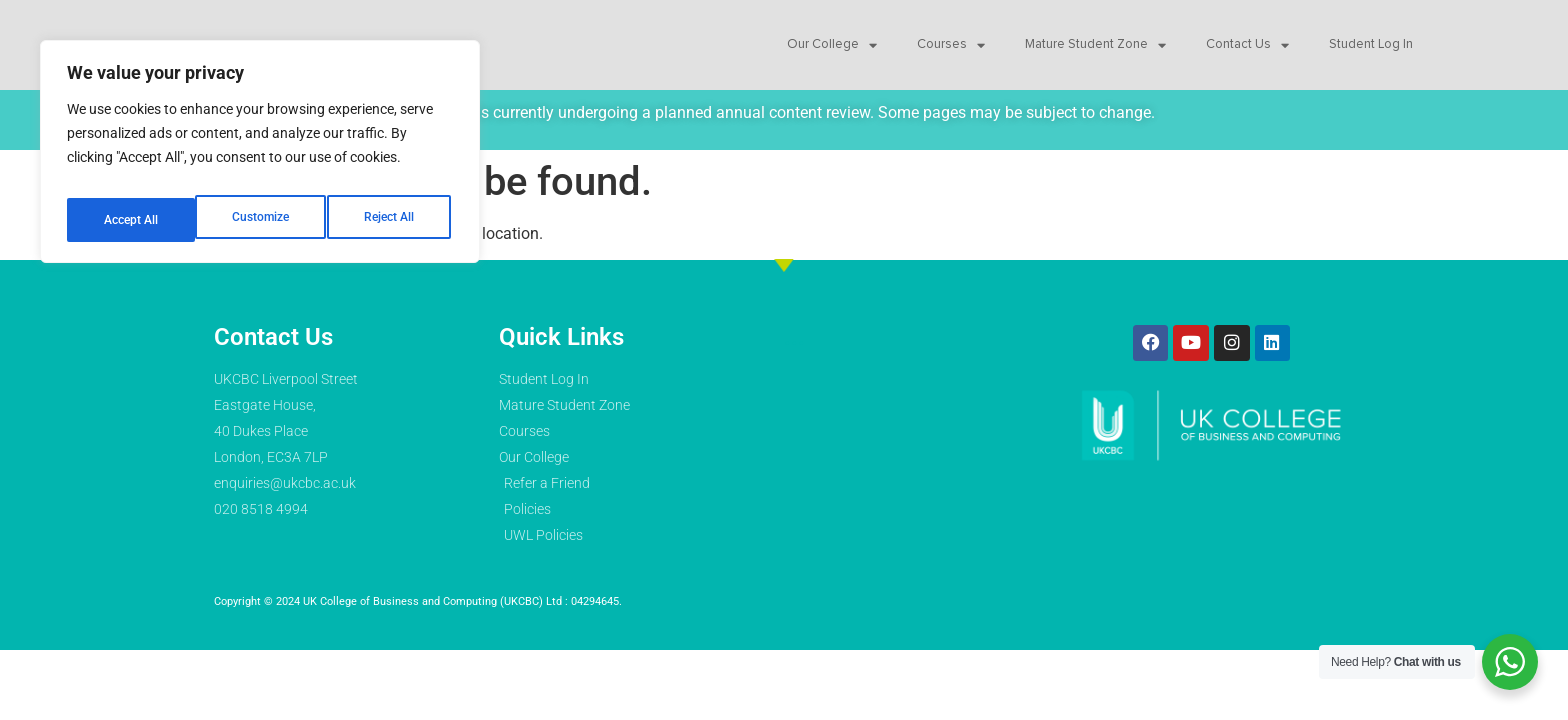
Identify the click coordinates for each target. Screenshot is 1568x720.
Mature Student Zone (1095, 47)
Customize (131, 207)
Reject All (262, 207)
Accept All (392, 207)
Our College (832, 47)
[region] (260, 145)
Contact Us (1247, 47)
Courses (951, 47)
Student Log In (1371, 47)
